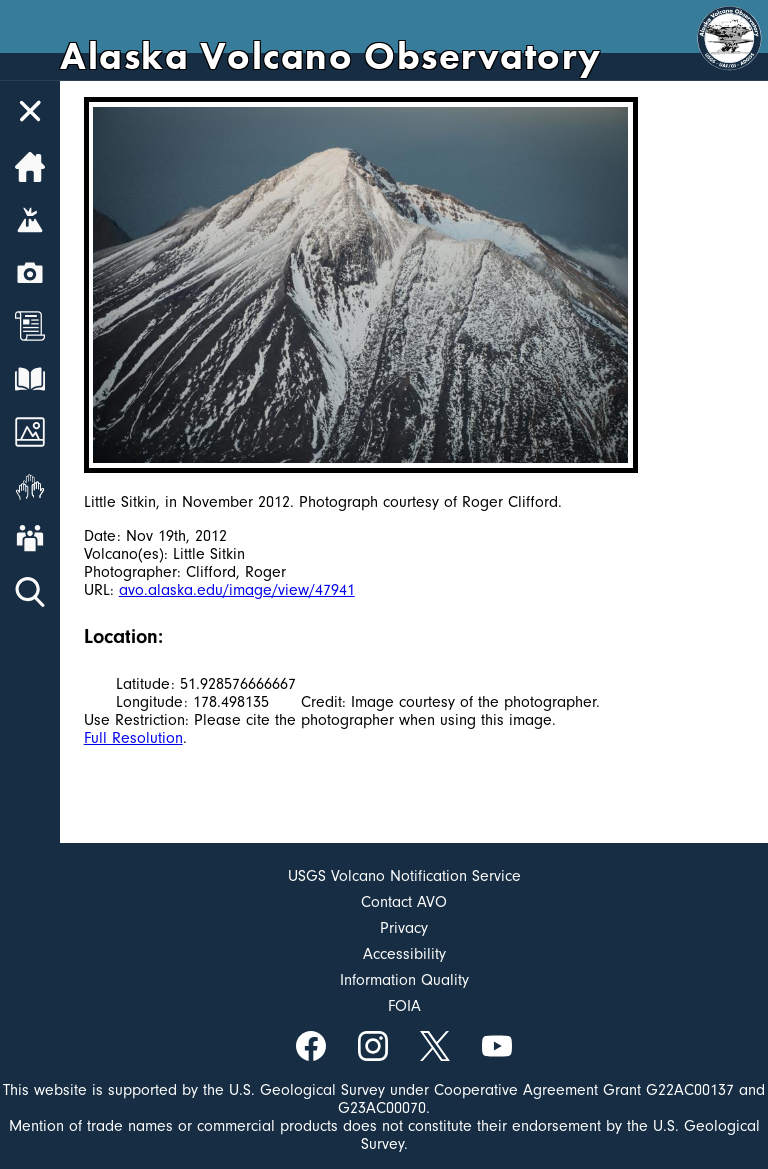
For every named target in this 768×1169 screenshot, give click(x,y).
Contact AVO (404, 902)
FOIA (404, 1006)
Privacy (404, 928)
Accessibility (404, 954)
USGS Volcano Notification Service (404, 876)
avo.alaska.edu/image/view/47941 (237, 590)
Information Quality (404, 980)
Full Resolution (133, 738)
